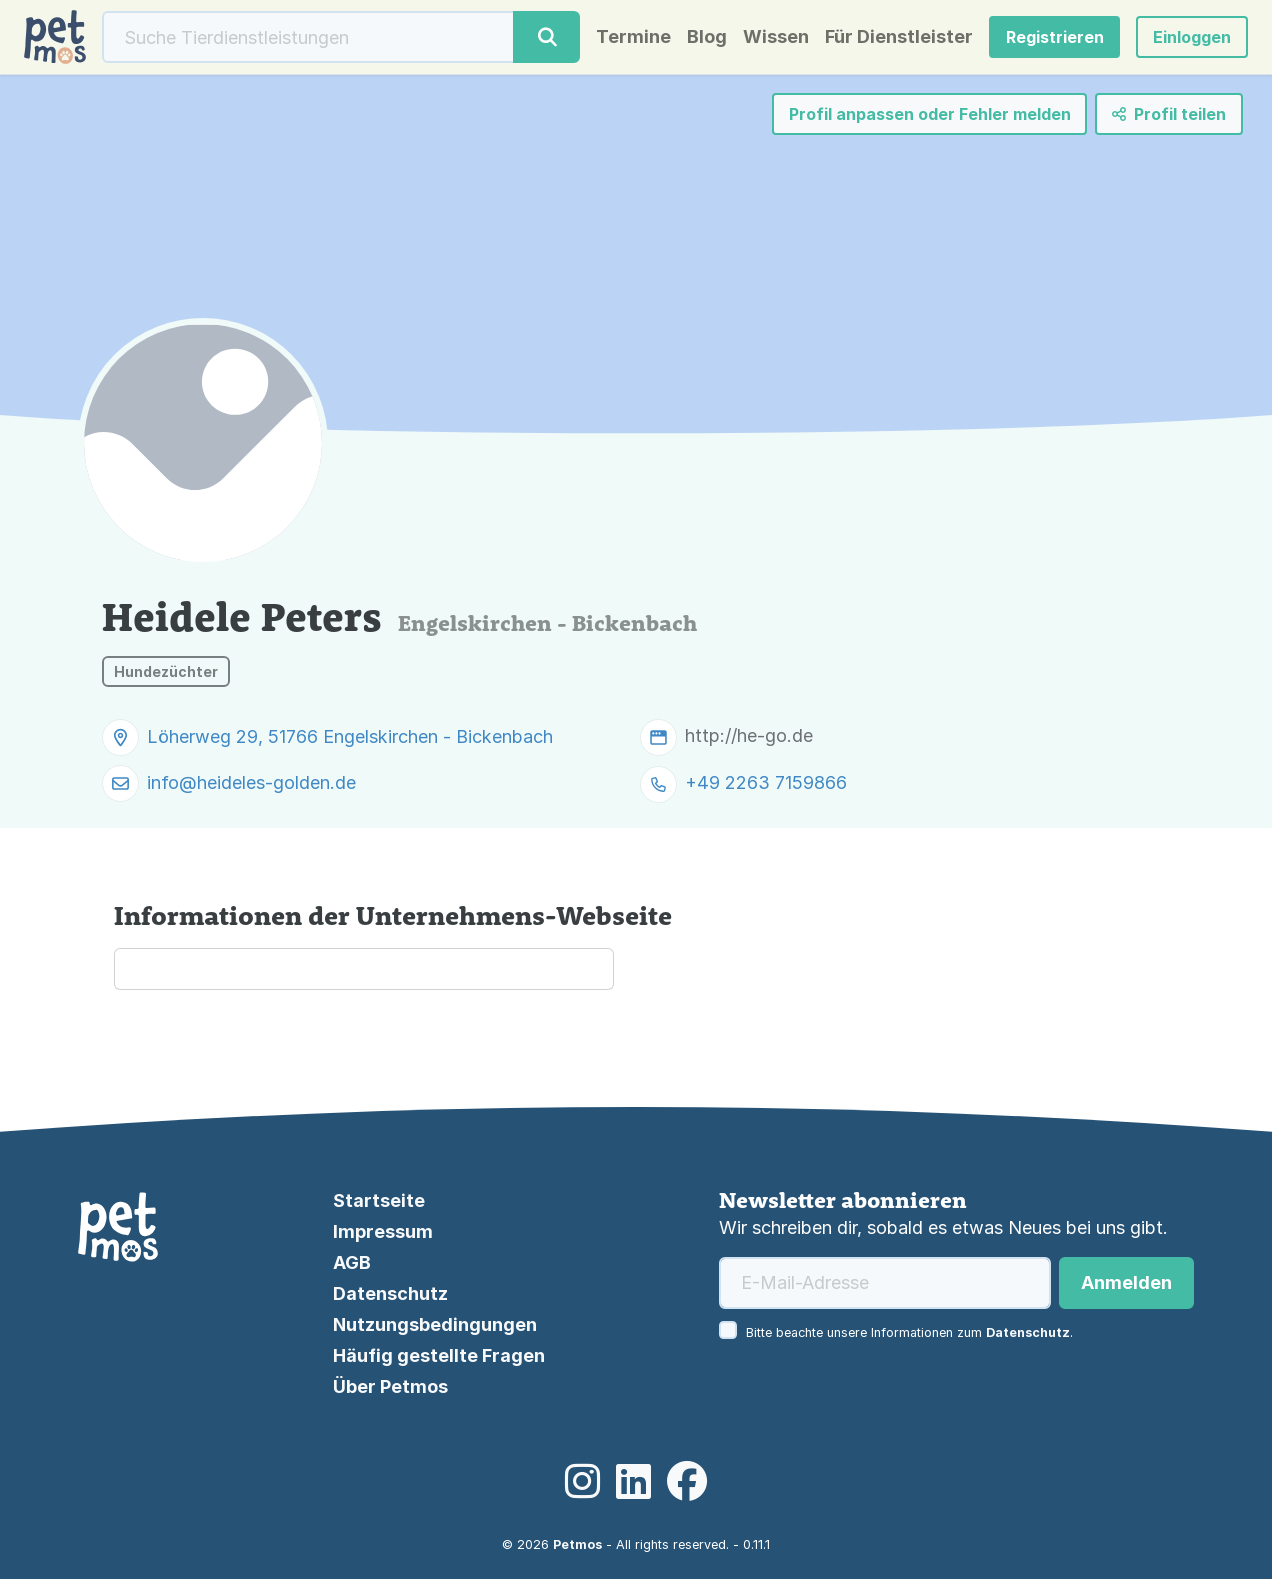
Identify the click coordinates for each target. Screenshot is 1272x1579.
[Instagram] (582, 1482)
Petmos (577, 1544)
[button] (1192, 37)
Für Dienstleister (899, 37)
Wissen (776, 37)
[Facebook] (687, 1482)
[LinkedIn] (633, 1482)
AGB (352, 1262)
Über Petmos (390, 1386)
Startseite (379, 1200)
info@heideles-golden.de (251, 782)
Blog (707, 37)
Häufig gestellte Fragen (439, 1355)
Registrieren (1055, 37)
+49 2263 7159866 (766, 783)
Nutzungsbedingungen (435, 1324)
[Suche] (308, 37)
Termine (633, 37)
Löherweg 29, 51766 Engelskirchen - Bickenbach (350, 736)
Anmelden (1126, 1282)
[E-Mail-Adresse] (885, 1283)
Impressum (383, 1231)
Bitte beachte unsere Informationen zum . (909, 1332)
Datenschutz (390, 1293)
